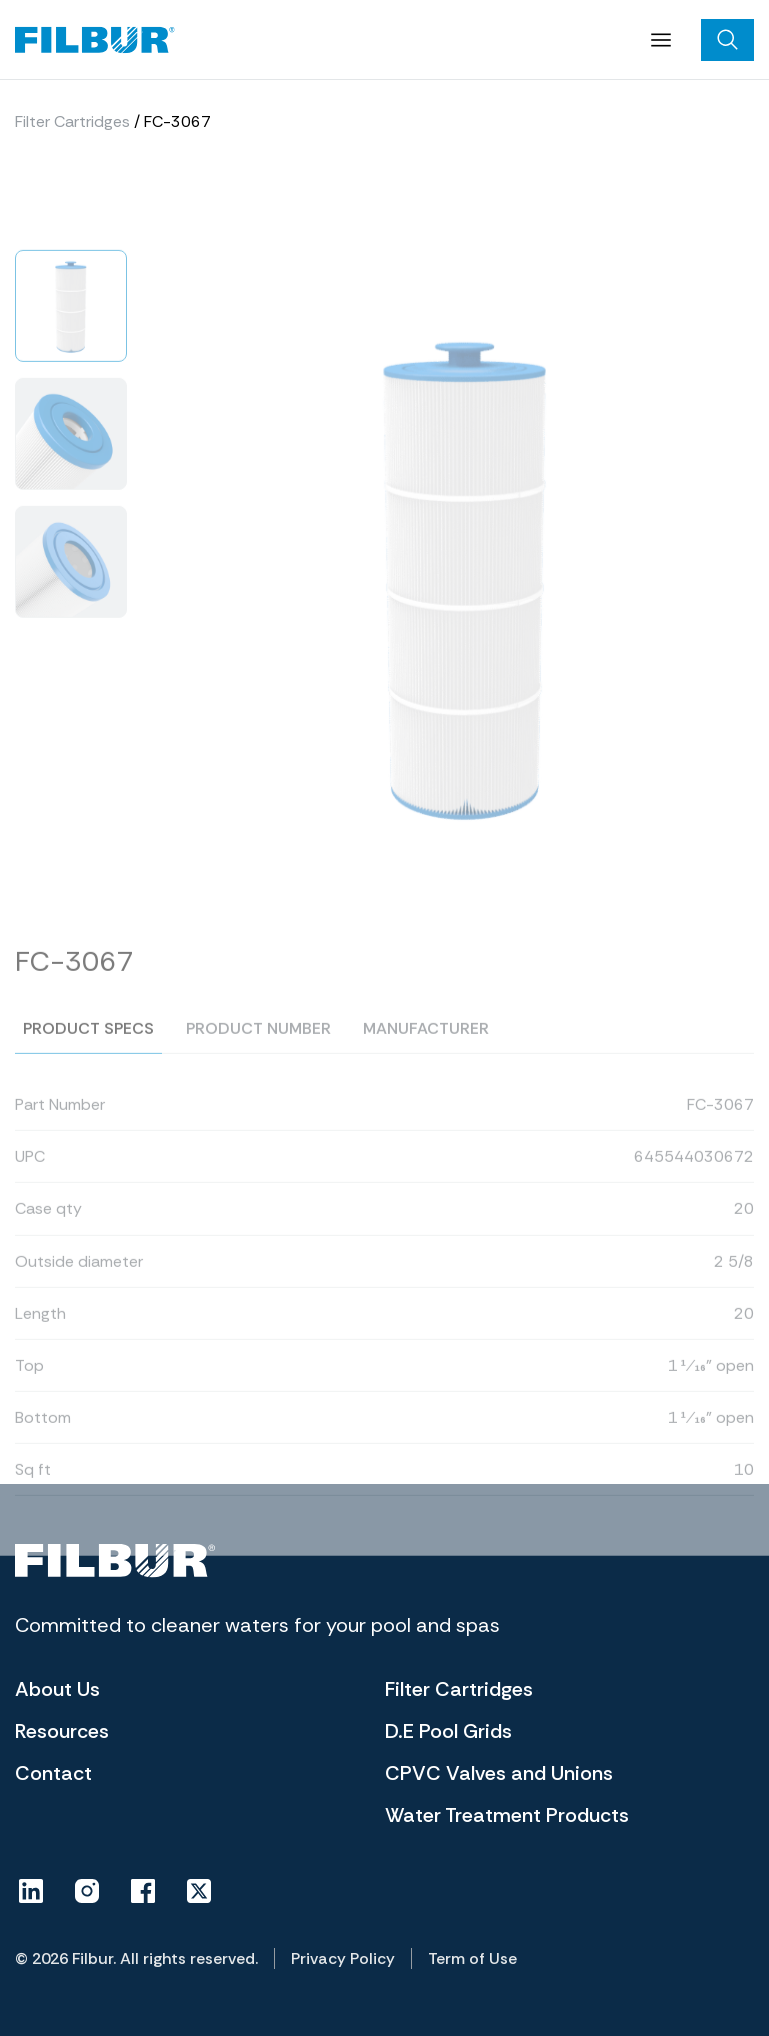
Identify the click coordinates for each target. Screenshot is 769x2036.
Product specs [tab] (88, 1050)
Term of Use (472, 1958)
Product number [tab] (258, 1050)
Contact (53, 1773)
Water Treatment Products (507, 1815)
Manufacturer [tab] (426, 1050)
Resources (62, 1731)
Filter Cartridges (72, 122)
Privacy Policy (343, 1958)
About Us (57, 1689)
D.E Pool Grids (448, 1731)
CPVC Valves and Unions (499, 1773)
